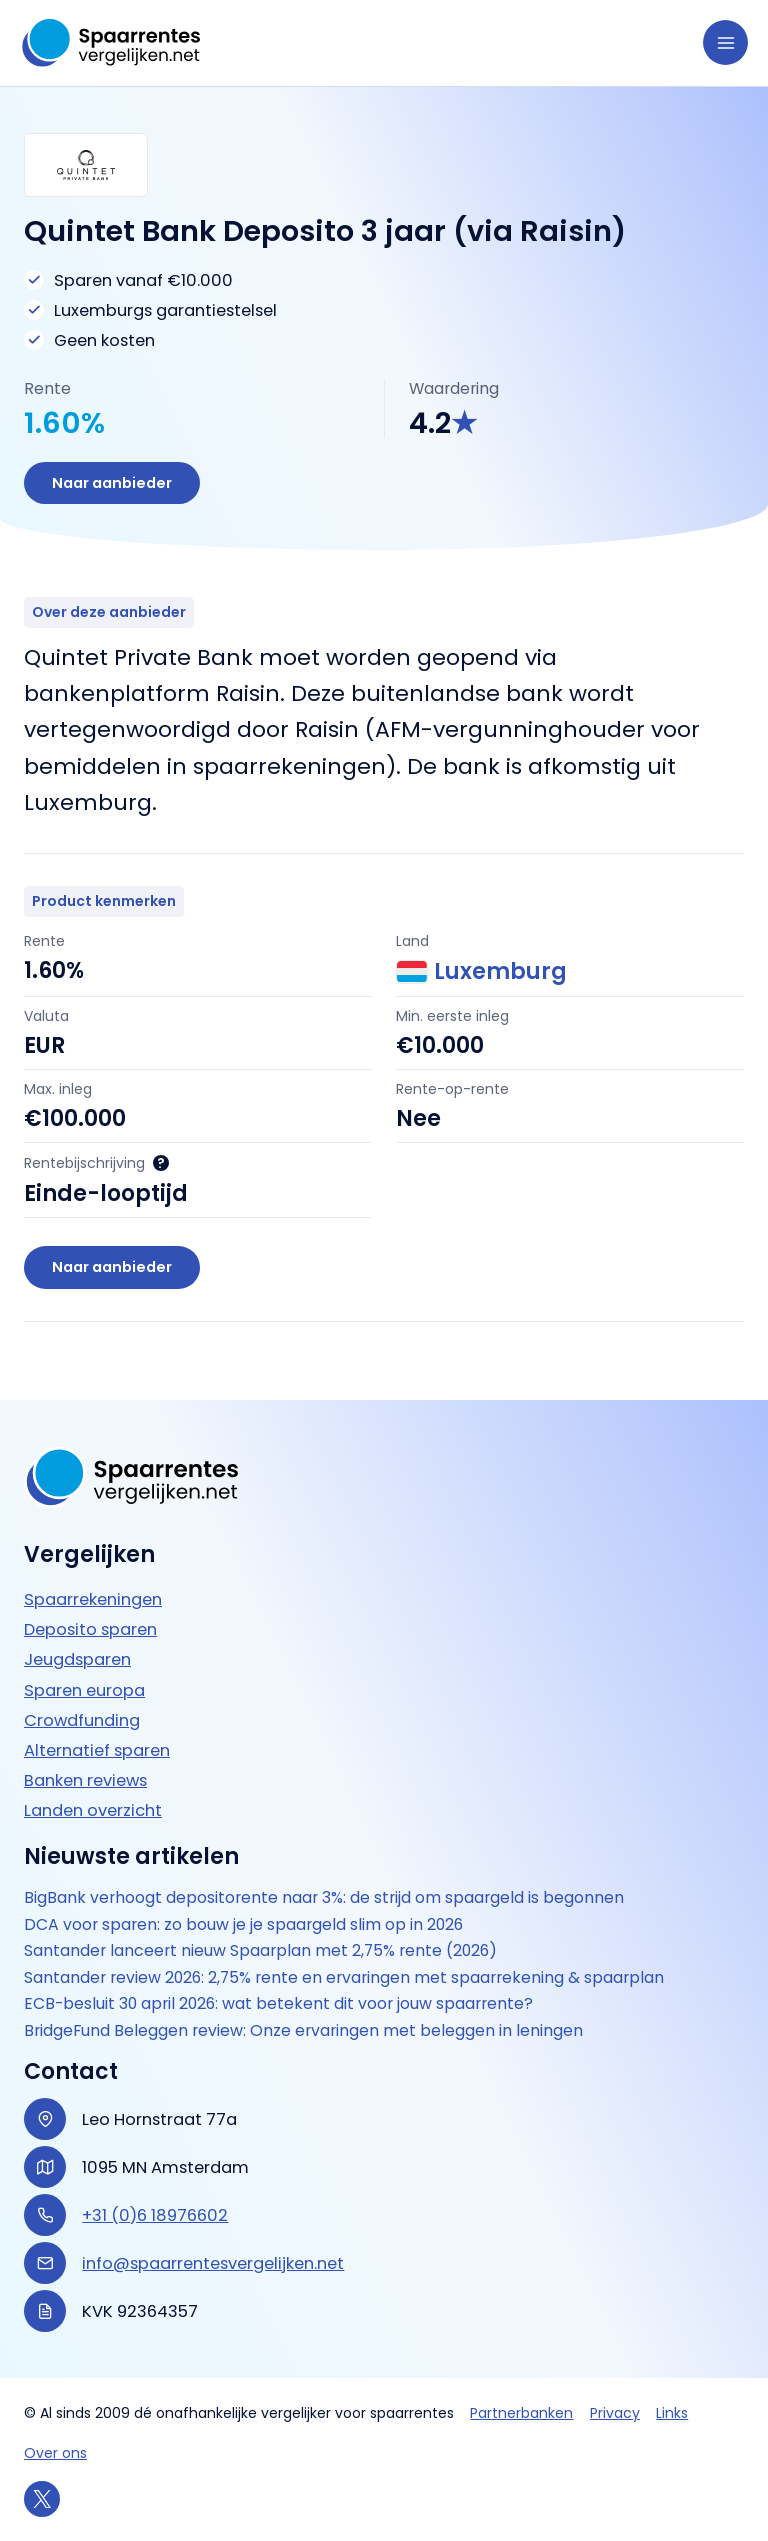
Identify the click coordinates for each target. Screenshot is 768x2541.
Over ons (55, 2453)
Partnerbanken (521, 2413)
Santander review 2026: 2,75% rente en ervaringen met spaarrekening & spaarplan (344, 1978)
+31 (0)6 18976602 (155, 2215)
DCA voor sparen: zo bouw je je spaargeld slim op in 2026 (243, 1925)
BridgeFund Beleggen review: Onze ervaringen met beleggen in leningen (303, 2031)
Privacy (615, 2413)
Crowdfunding (82, 1720)
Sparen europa (84, 1690)
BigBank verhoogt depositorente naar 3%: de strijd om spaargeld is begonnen (324, 1898)
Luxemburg (481, 972)
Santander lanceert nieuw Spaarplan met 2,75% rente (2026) (260, 1951)
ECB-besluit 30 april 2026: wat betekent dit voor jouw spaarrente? (278, 2004)
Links (672, 2413)
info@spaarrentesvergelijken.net (213, 2263)
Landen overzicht (93, 1810)
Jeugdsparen (77, 1659)
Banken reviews (85, 1780)
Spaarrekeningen (93, 1599)
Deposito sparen (90, 1629)
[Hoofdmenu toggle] (725, 42)
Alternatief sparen (97, 1750)
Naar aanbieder (112, 483)
